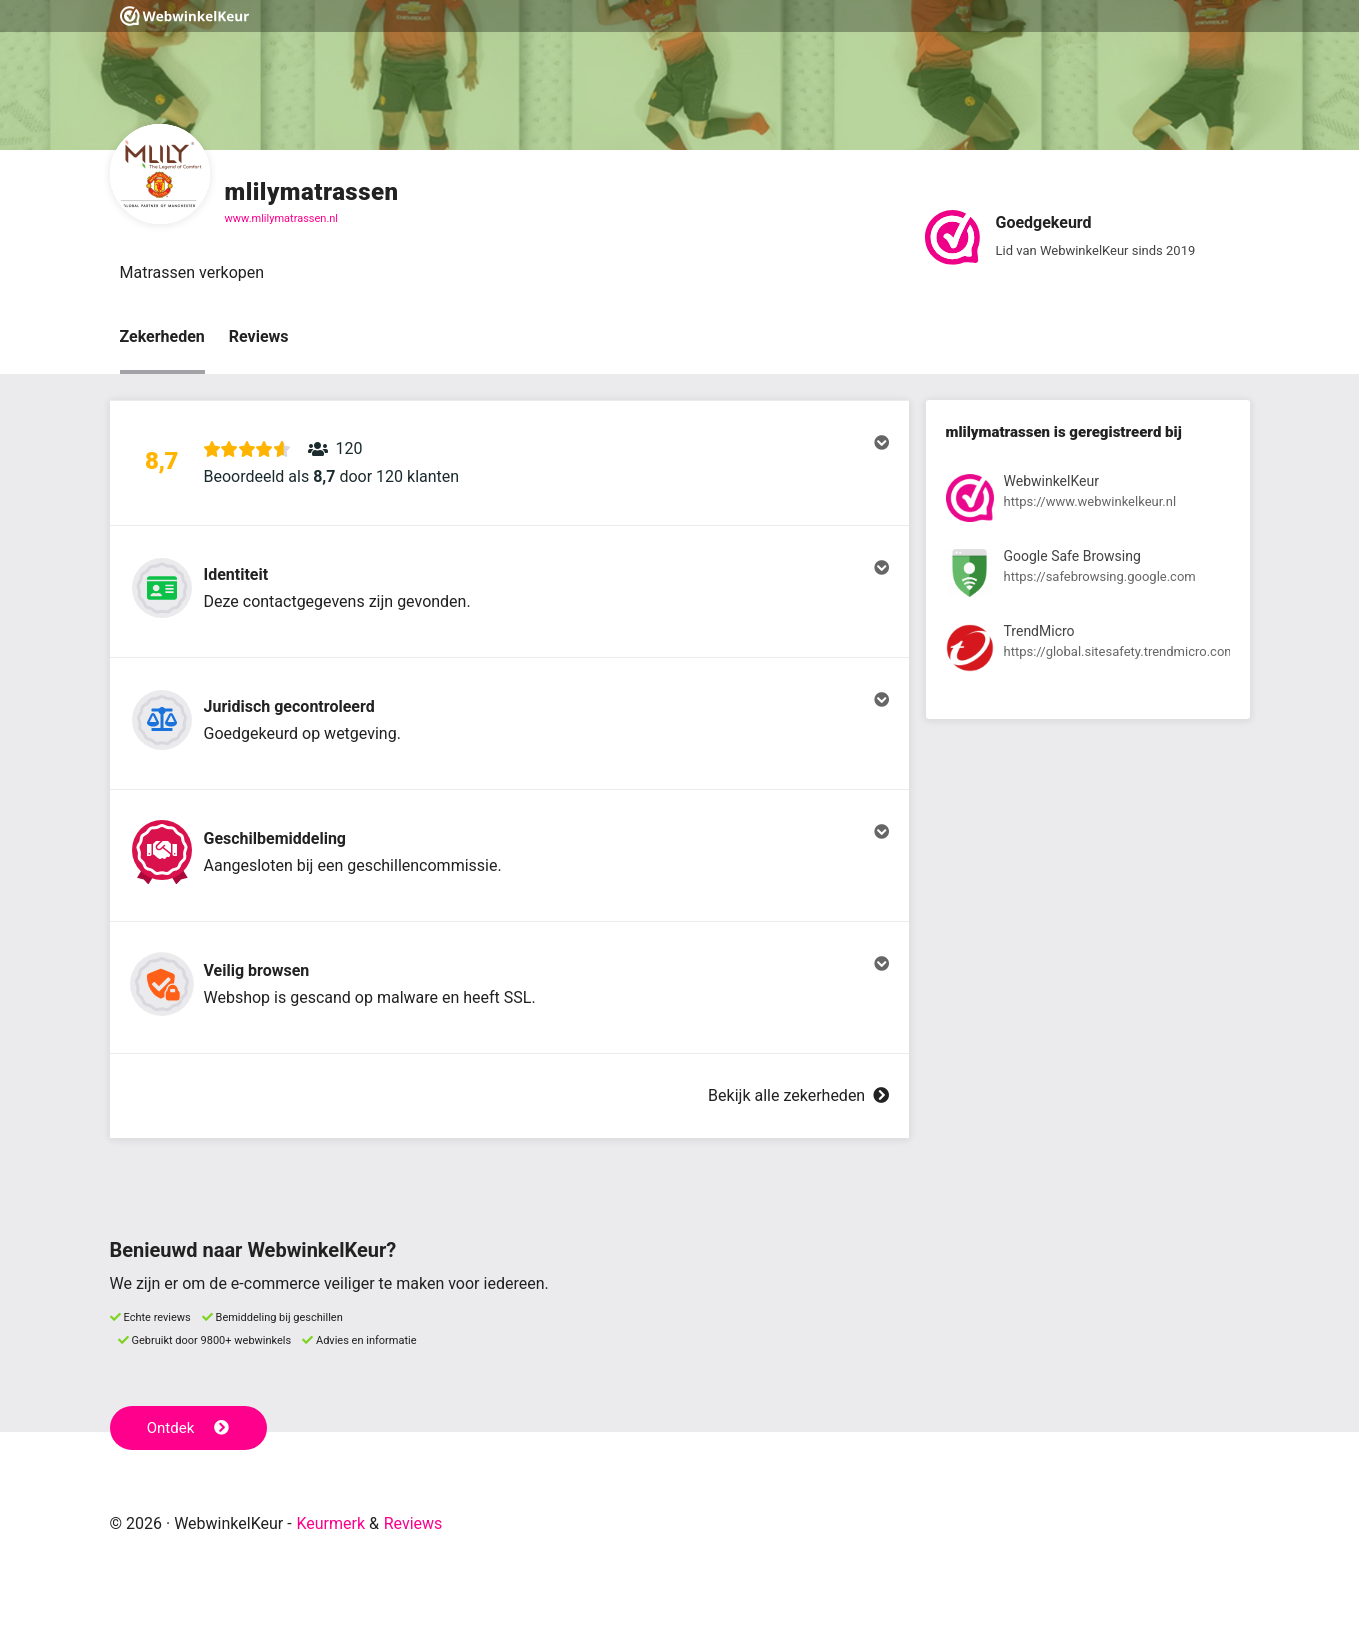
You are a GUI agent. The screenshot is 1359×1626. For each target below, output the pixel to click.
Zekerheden (162, 336)
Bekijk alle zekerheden (798, 1095)
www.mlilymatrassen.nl (282, 218)
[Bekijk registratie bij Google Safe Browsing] (1088, 576)
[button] (509, 463)
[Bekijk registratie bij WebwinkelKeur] (1088, 501)
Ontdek (188, 1428)
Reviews (259, 336)
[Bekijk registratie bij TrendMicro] (1088, 651)
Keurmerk (330, 1523)
